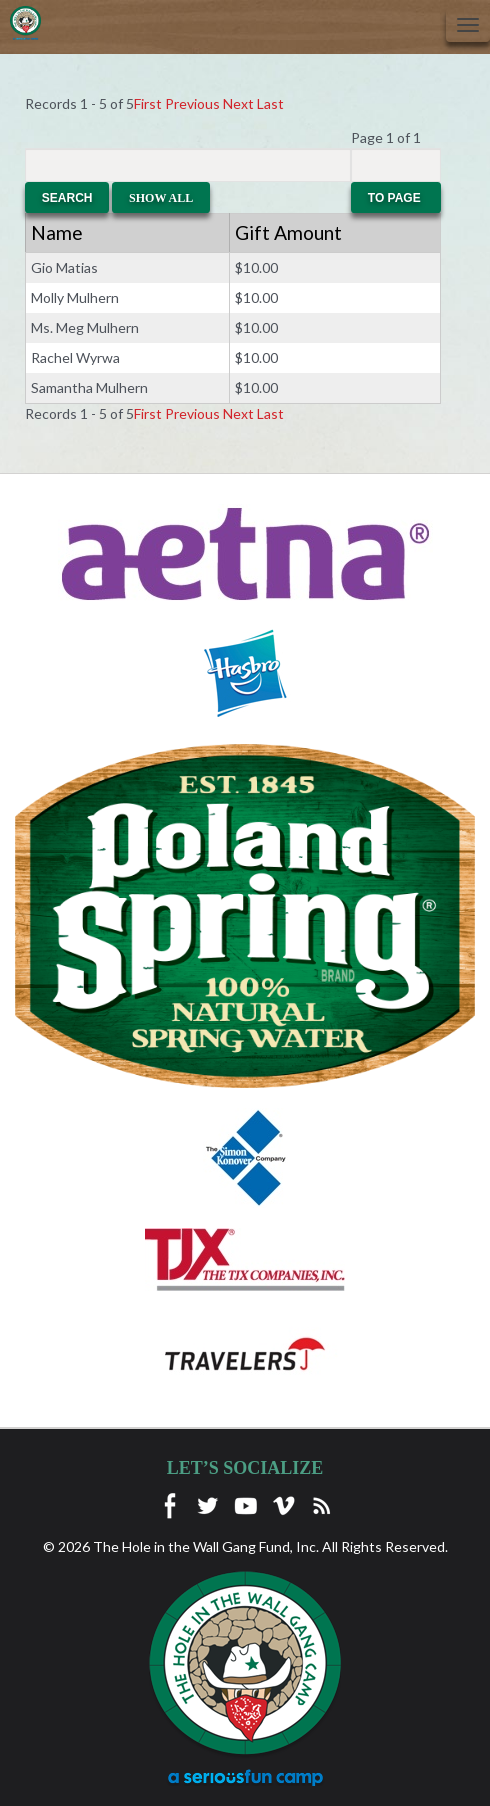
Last (270, 103)
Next (238, 103)
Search (67, 198)
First (148, 103)
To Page (396, 198)
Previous (192, 103)
